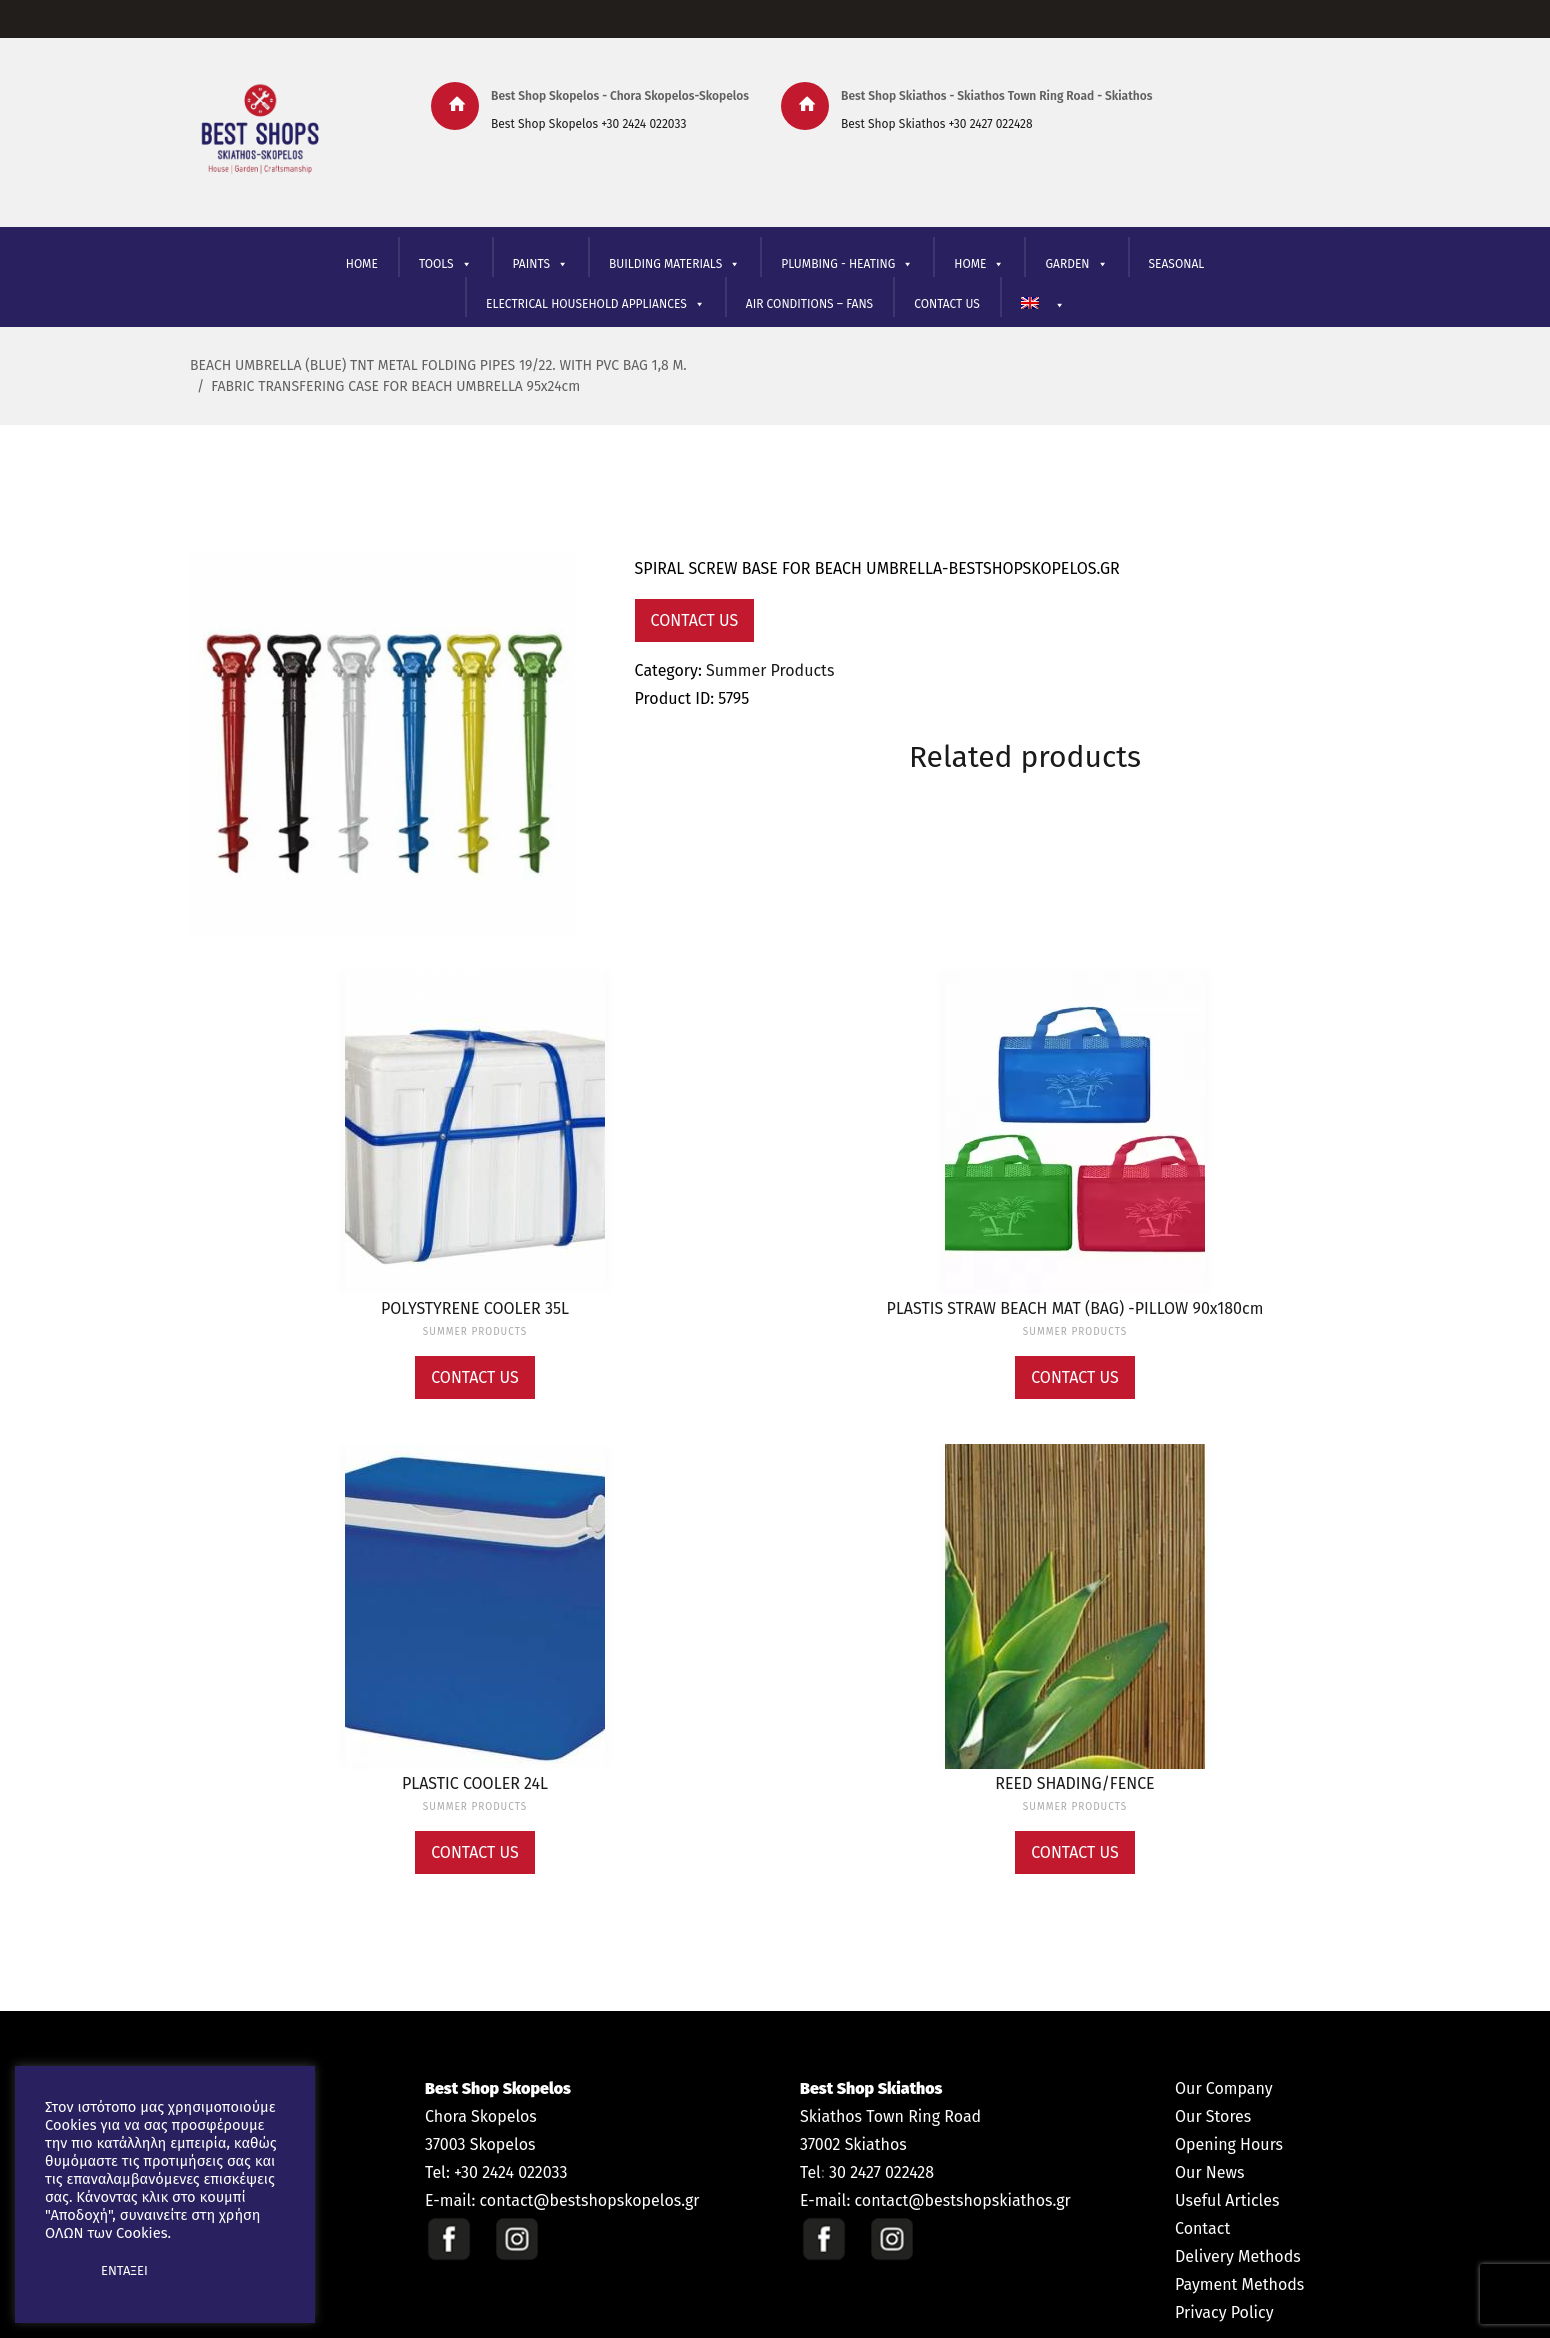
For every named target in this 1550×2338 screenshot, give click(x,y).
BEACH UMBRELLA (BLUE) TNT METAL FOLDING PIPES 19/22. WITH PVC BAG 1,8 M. (438, 365)
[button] (62, 2271)
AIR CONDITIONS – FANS (809, 304)
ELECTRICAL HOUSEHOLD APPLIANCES (595, 304)
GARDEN (1076, 264)
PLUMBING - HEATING (847, 264)
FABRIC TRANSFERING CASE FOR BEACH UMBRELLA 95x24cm (395, 386)
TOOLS (445, 264)
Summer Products (770, 670)
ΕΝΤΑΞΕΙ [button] (124, 2270)
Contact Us (695, 620)
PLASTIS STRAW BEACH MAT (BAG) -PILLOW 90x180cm (1075, 1308)
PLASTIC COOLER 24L (475, 1783)
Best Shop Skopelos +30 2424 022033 (588, 124)
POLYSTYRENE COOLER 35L (475, 1308)
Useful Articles (1227, 2200)
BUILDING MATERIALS (674, 264)
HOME (362, 264)
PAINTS (540, 264)
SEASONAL (1177, 264)
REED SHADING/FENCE (1074, 1783)
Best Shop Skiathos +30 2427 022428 (937, 124)
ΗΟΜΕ (979, 264)
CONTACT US (947, 304)
